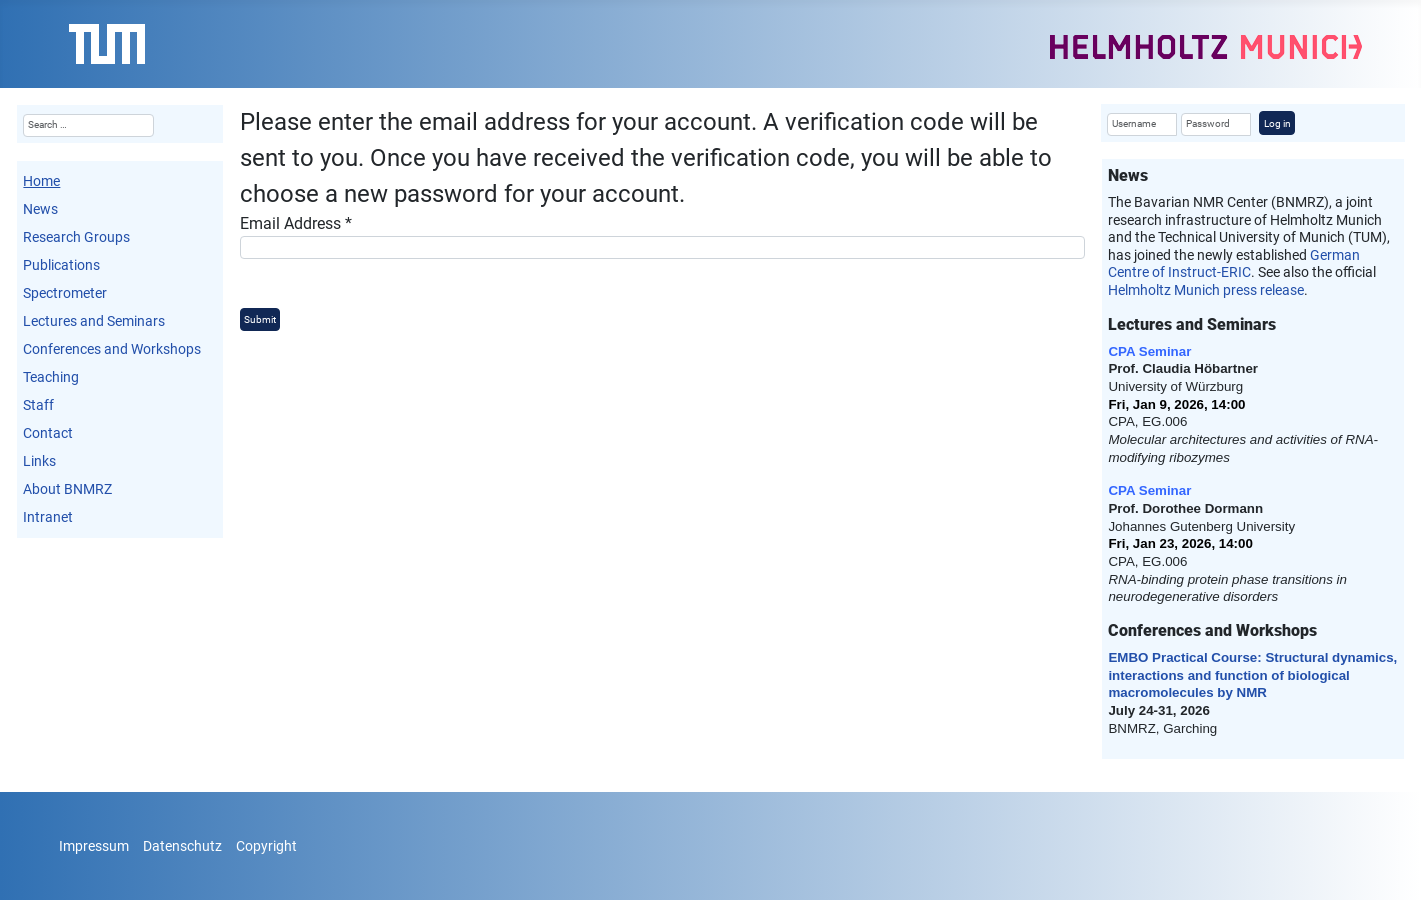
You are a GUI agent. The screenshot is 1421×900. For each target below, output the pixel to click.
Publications (61, 265)
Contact (48, 433)
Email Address (296, 223)
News (40, 209)
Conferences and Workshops (112, 349)
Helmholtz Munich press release (1206, 290)
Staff (38, 405)
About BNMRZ (67, 489)
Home (41, 181)
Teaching (51, 377)
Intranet (48, 517)
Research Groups (76, 237)
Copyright (266, 846)
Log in (1277, 123)
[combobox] (88, 125)
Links (39, 461)
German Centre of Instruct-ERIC (1234, 264)
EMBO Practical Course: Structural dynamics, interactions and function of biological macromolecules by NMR (1252, 675)
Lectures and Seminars (94, 321)
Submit (260, 319)
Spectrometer (65, 293)
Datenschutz (182, 846)
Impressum (94, 846)
